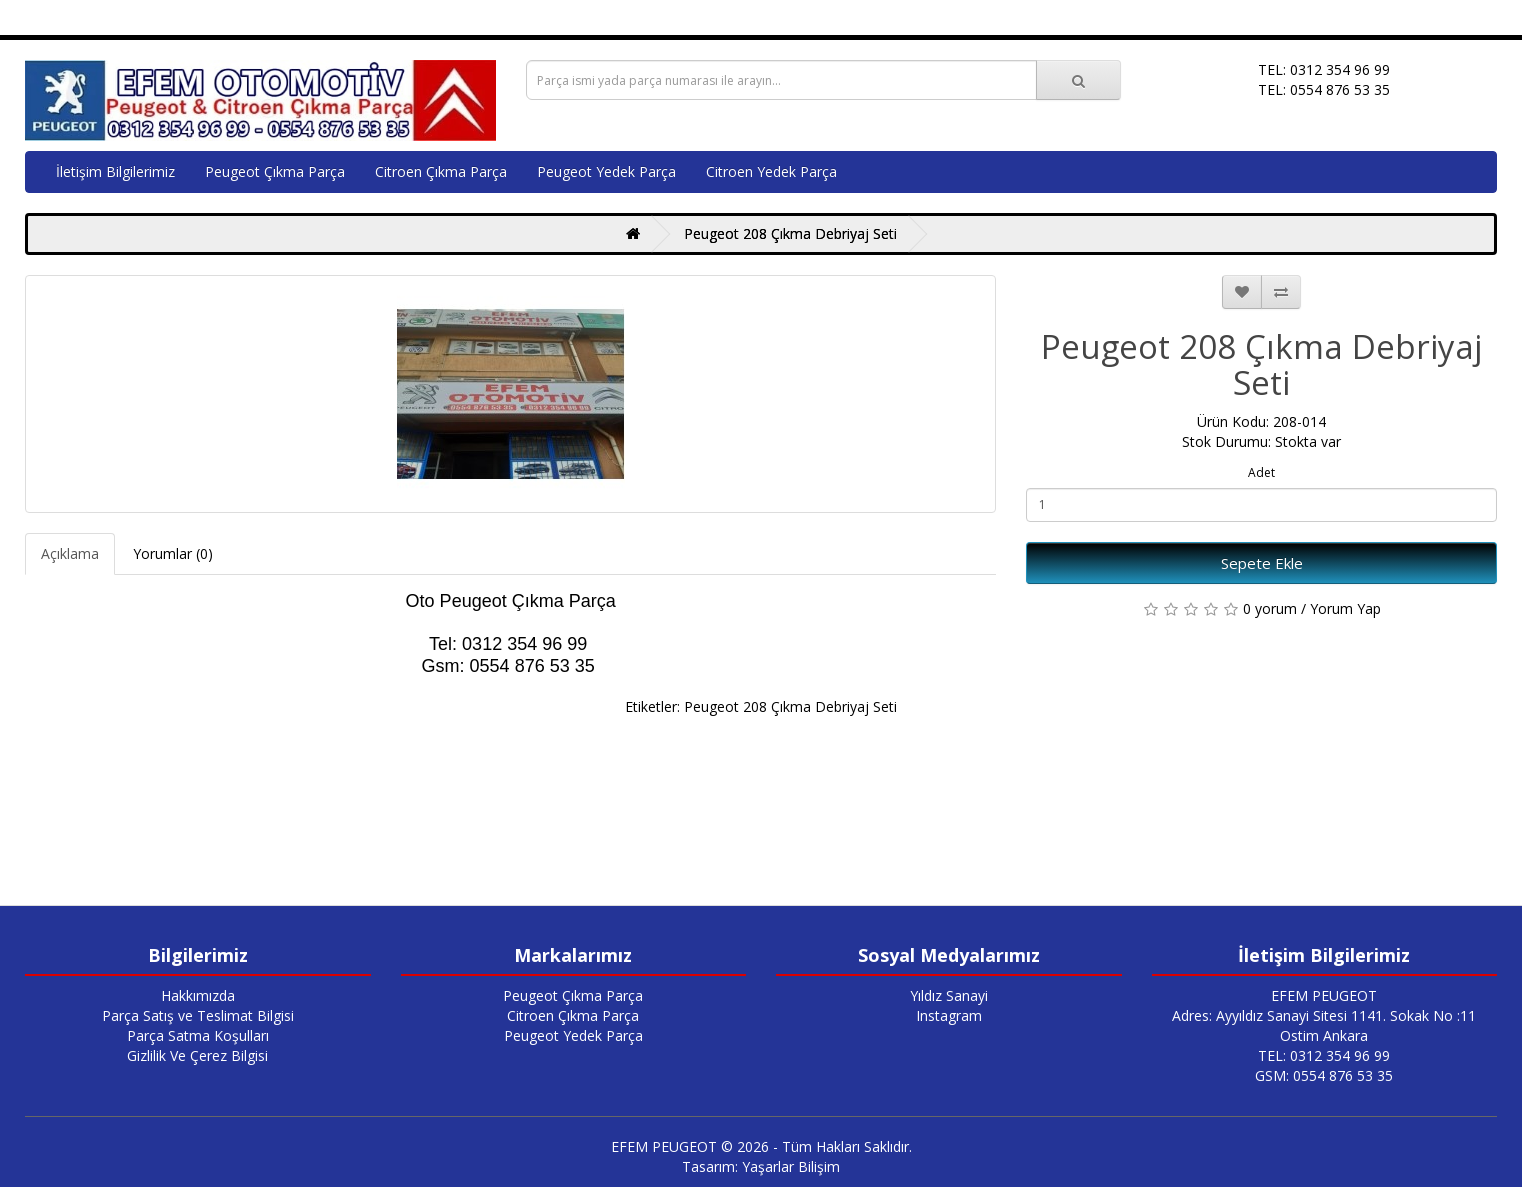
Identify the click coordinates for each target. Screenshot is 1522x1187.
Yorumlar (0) (173, 553)
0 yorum (1270, 608)
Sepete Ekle (1262, 563)
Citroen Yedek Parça (771, 171)
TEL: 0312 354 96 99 (1324, 1055)
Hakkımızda (198, 995)
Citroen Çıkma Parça (441, 171)
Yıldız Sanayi (949, 995)
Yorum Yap (1345, 608)
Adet (1261, 472)
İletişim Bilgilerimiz (115, 171)
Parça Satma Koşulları (198, 1035)
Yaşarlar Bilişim (791, 1166)
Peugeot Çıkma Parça (275, 171)
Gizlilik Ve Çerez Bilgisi (197, 1055)
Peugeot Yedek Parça (606, 171)
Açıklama (70, 553)
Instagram (949, 1015)
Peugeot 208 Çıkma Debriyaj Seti (790, 233)
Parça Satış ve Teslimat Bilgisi (198, 1015)
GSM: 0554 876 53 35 (1324, 1075)
